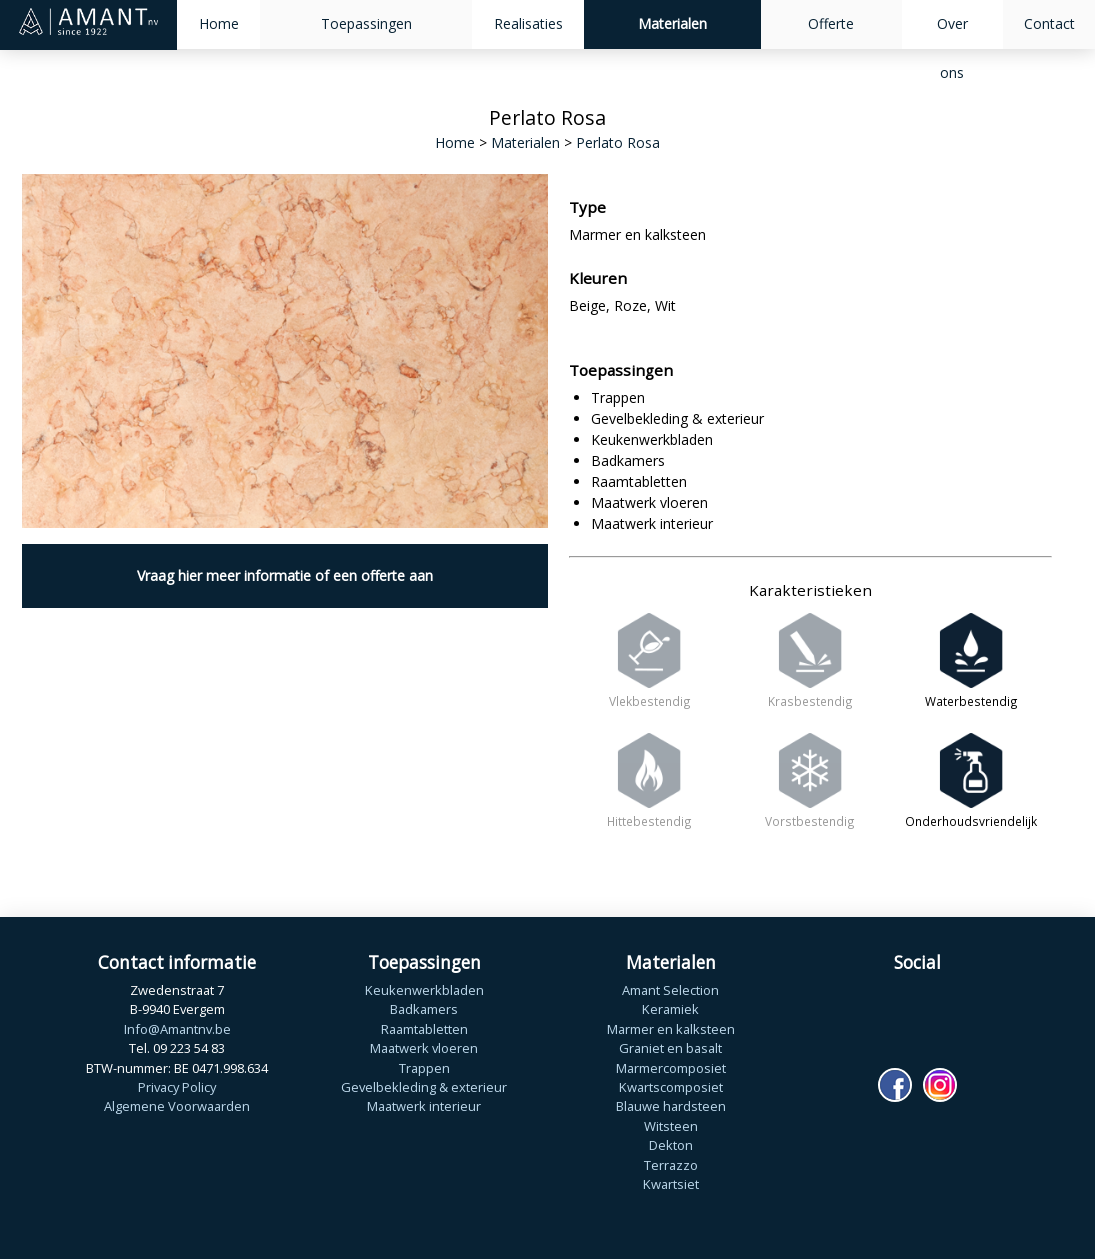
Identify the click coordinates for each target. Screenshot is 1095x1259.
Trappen (424, 1068)
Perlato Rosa (618, 142)
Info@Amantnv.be (177, 1029)
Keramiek (670, 1009)
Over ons (952, 48)
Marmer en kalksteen (671, 1029)
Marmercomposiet (671, 1068)
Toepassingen (366, 23)
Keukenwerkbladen (424, 990)
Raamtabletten (424, 1029)
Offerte (831, 23)
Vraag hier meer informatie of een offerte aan (285, 575)
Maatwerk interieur (424, 1106)
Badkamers (424, 1009)
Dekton (671, 1145)
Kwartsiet (671, 1184)
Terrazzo (671, 1165)
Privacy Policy (177, 1087)
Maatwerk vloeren (424, 1048)
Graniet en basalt (670, 1048)
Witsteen (671, 1126)
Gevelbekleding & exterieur (424, 1087)
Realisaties (528, 23)
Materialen (672, 23)
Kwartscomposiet (671, 1087)
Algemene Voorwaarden (177, 1106)
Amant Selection (670, 990)
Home (219, 23)
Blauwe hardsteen (671, 1106)
